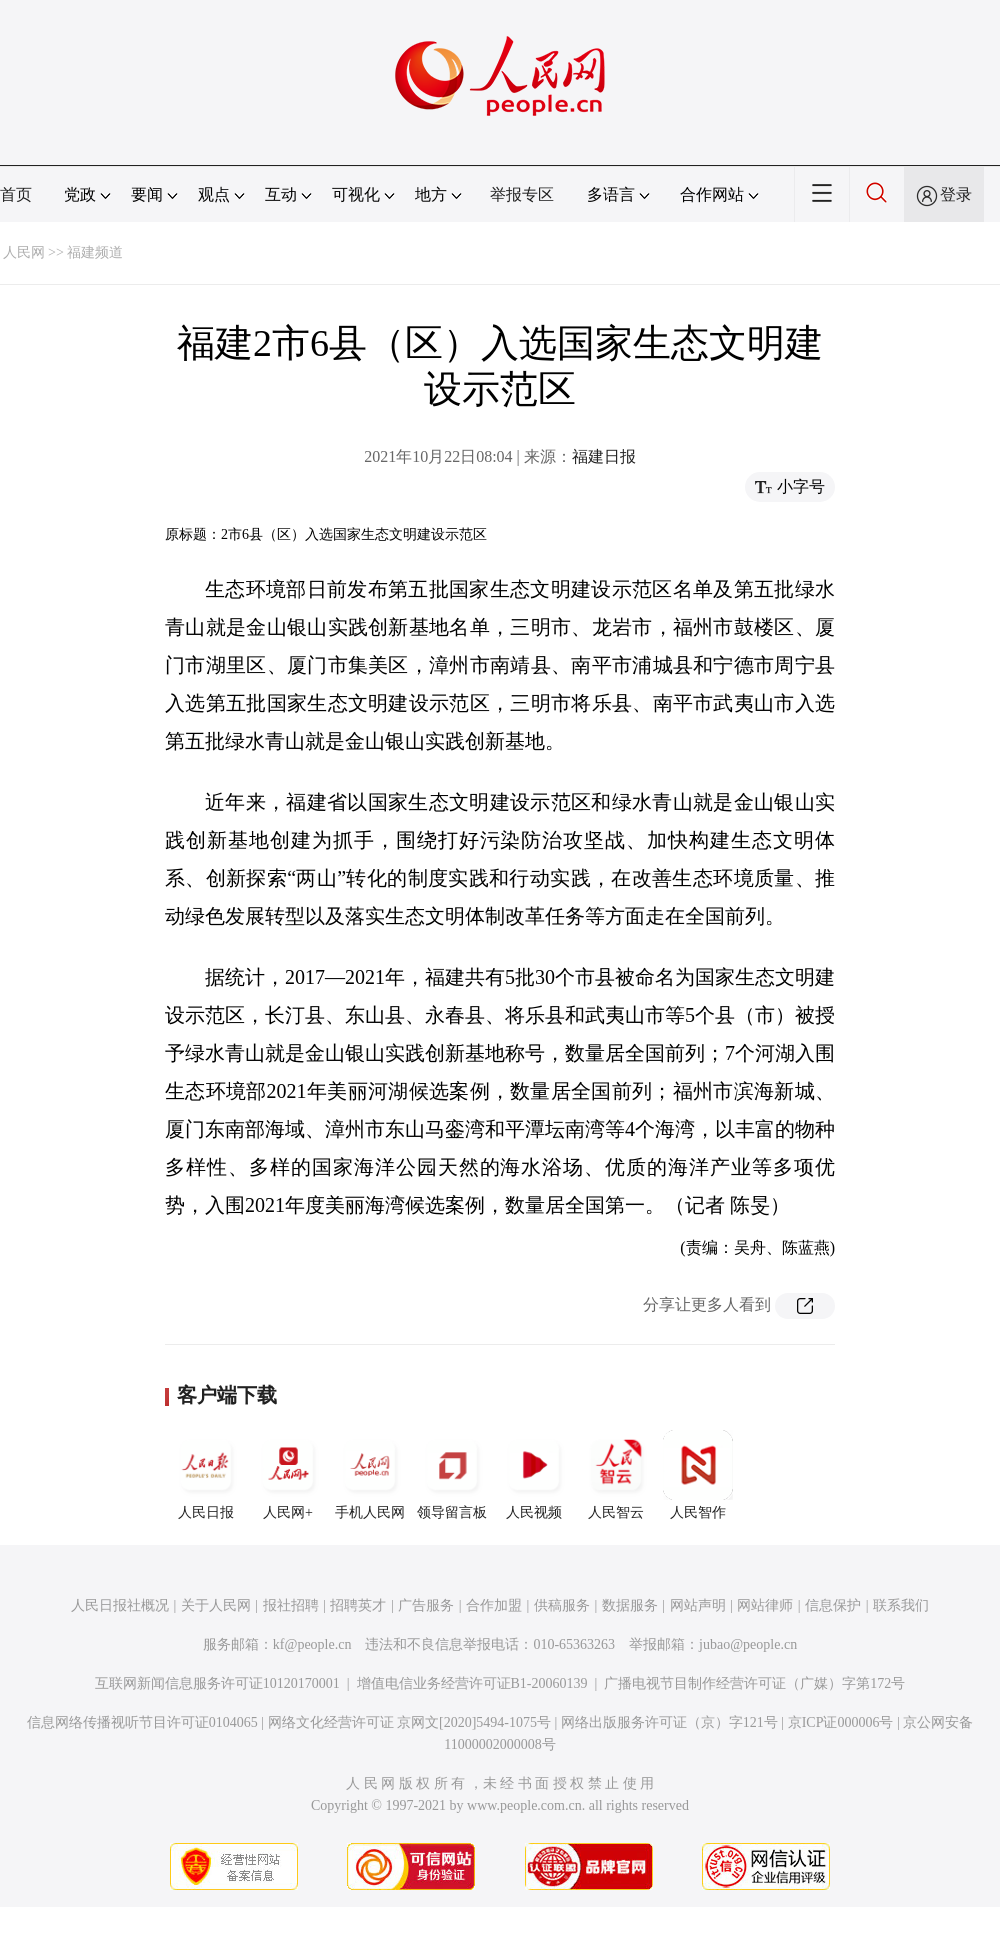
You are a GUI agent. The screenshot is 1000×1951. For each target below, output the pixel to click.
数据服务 (630, 1605)
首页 (16, 194)
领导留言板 (452, 1475)
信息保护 (833, 1605)
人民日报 (206, 1475)
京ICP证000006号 (841, 1722)
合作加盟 (494, 1605)
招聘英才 (358, 1605)
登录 (956, 194)
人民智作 (698, 1475)
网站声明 (698, 1605)
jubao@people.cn (748, 1644)
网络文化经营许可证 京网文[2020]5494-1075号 (410, 1722)
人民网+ (288, 1475)
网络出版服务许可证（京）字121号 (669, 1722)
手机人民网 (370, 1475)
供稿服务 (562, 1605)
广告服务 (426, 1605)
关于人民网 (216, 1605)
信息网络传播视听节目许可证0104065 (142, 1722)
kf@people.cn (312, 1644)
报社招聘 (291, 1605)
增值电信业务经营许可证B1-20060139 (472, 1683)
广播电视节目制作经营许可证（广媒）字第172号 (754, 1683)
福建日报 (604, 456)
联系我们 (901, 1605)
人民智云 (616, 1475)
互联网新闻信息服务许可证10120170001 (217, 1683)
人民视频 (534, 1475)
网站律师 (765, 1605)
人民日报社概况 (120, 1605)
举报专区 (522, 194)
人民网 (24, 252)
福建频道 (95, 252)
